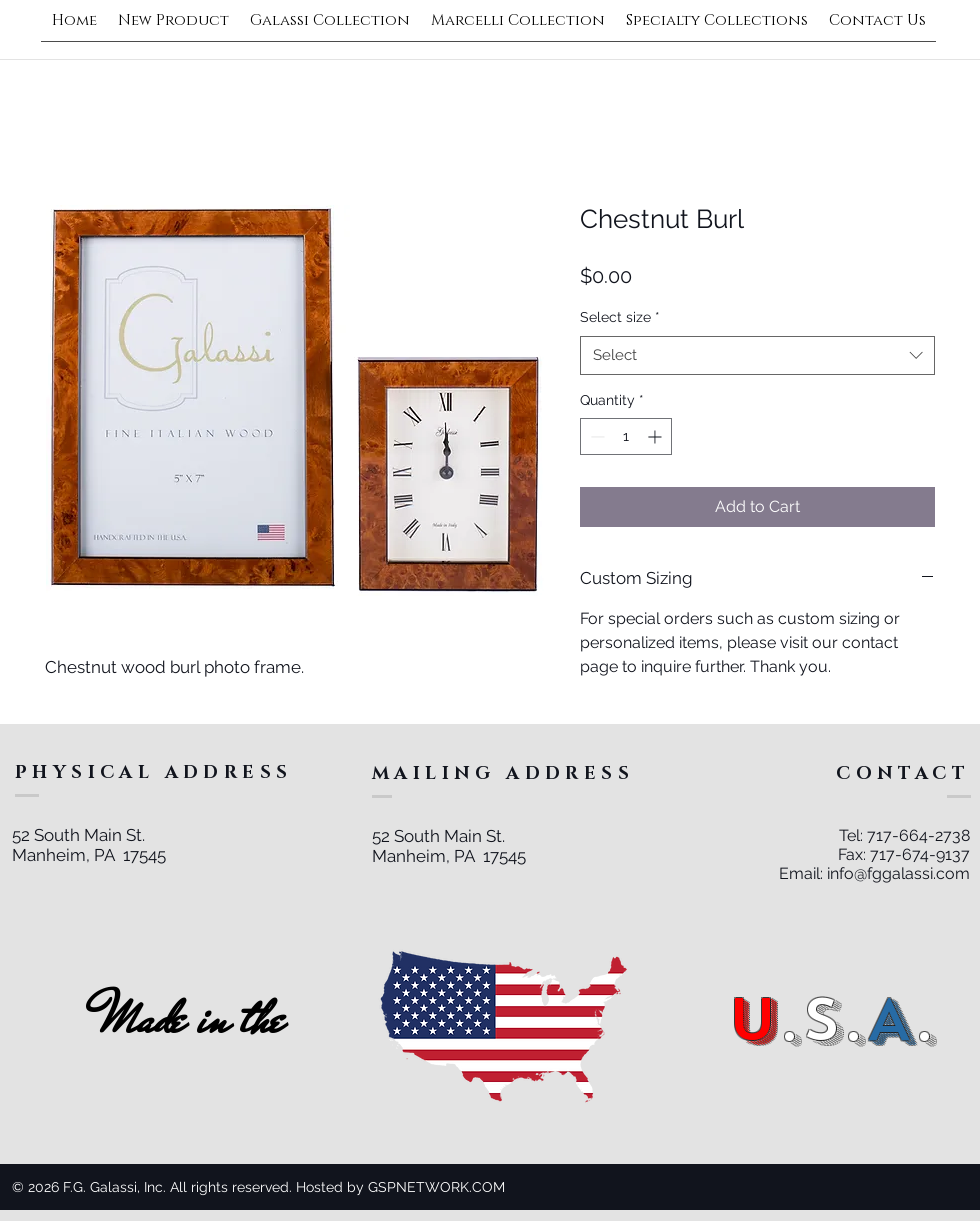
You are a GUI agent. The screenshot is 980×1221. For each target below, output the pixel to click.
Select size (620, 317)
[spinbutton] (626, 436)
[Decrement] (595, 436)
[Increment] (656, 436)
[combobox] (757, 355)
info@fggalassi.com (898, 873)
